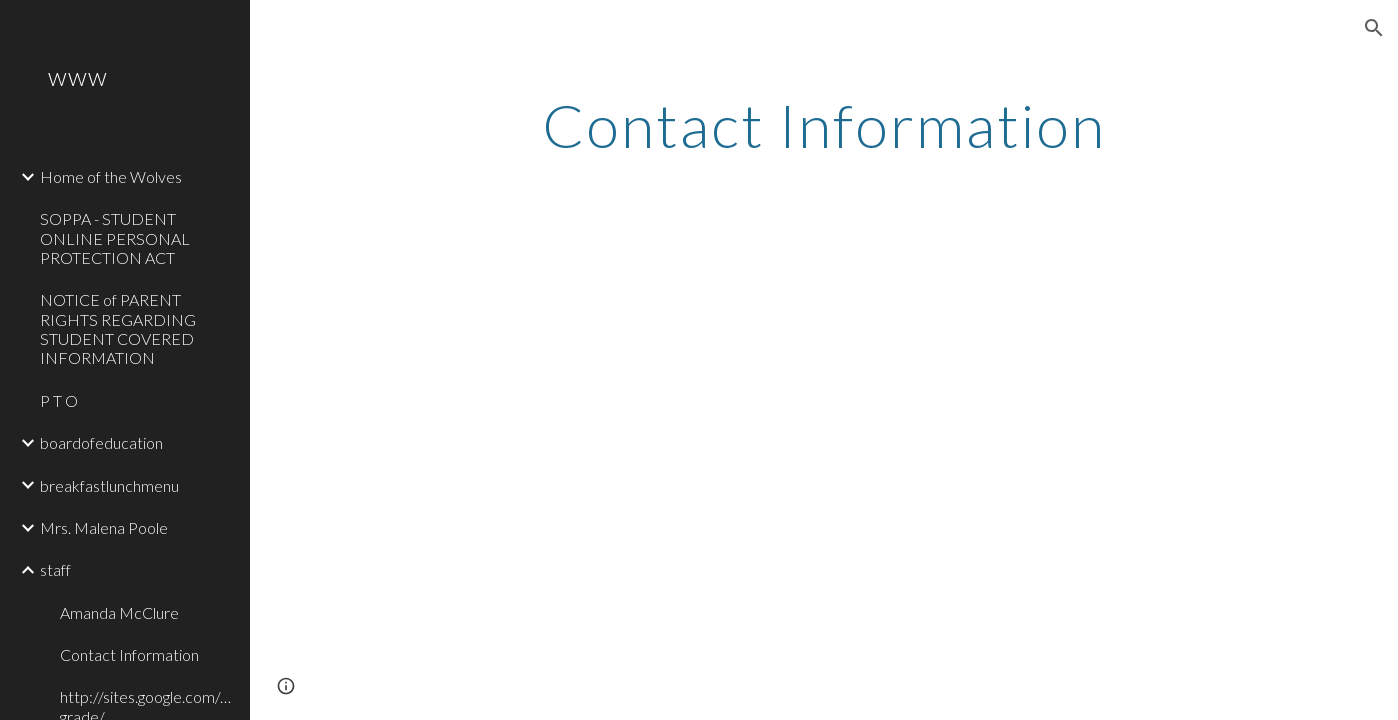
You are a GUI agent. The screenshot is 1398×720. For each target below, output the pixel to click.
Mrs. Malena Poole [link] (104, 527)
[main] (823, 125)
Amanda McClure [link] (119, 612)
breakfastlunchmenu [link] (109, 485)
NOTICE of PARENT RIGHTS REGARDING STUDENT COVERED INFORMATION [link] (118, 328)
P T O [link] (59, 400)
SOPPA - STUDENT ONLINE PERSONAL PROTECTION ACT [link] (115, 238)
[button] (1374, 28)
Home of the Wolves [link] (111, 176)
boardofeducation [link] (101, 442)
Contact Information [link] (129, 654)
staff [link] (55, 569)
